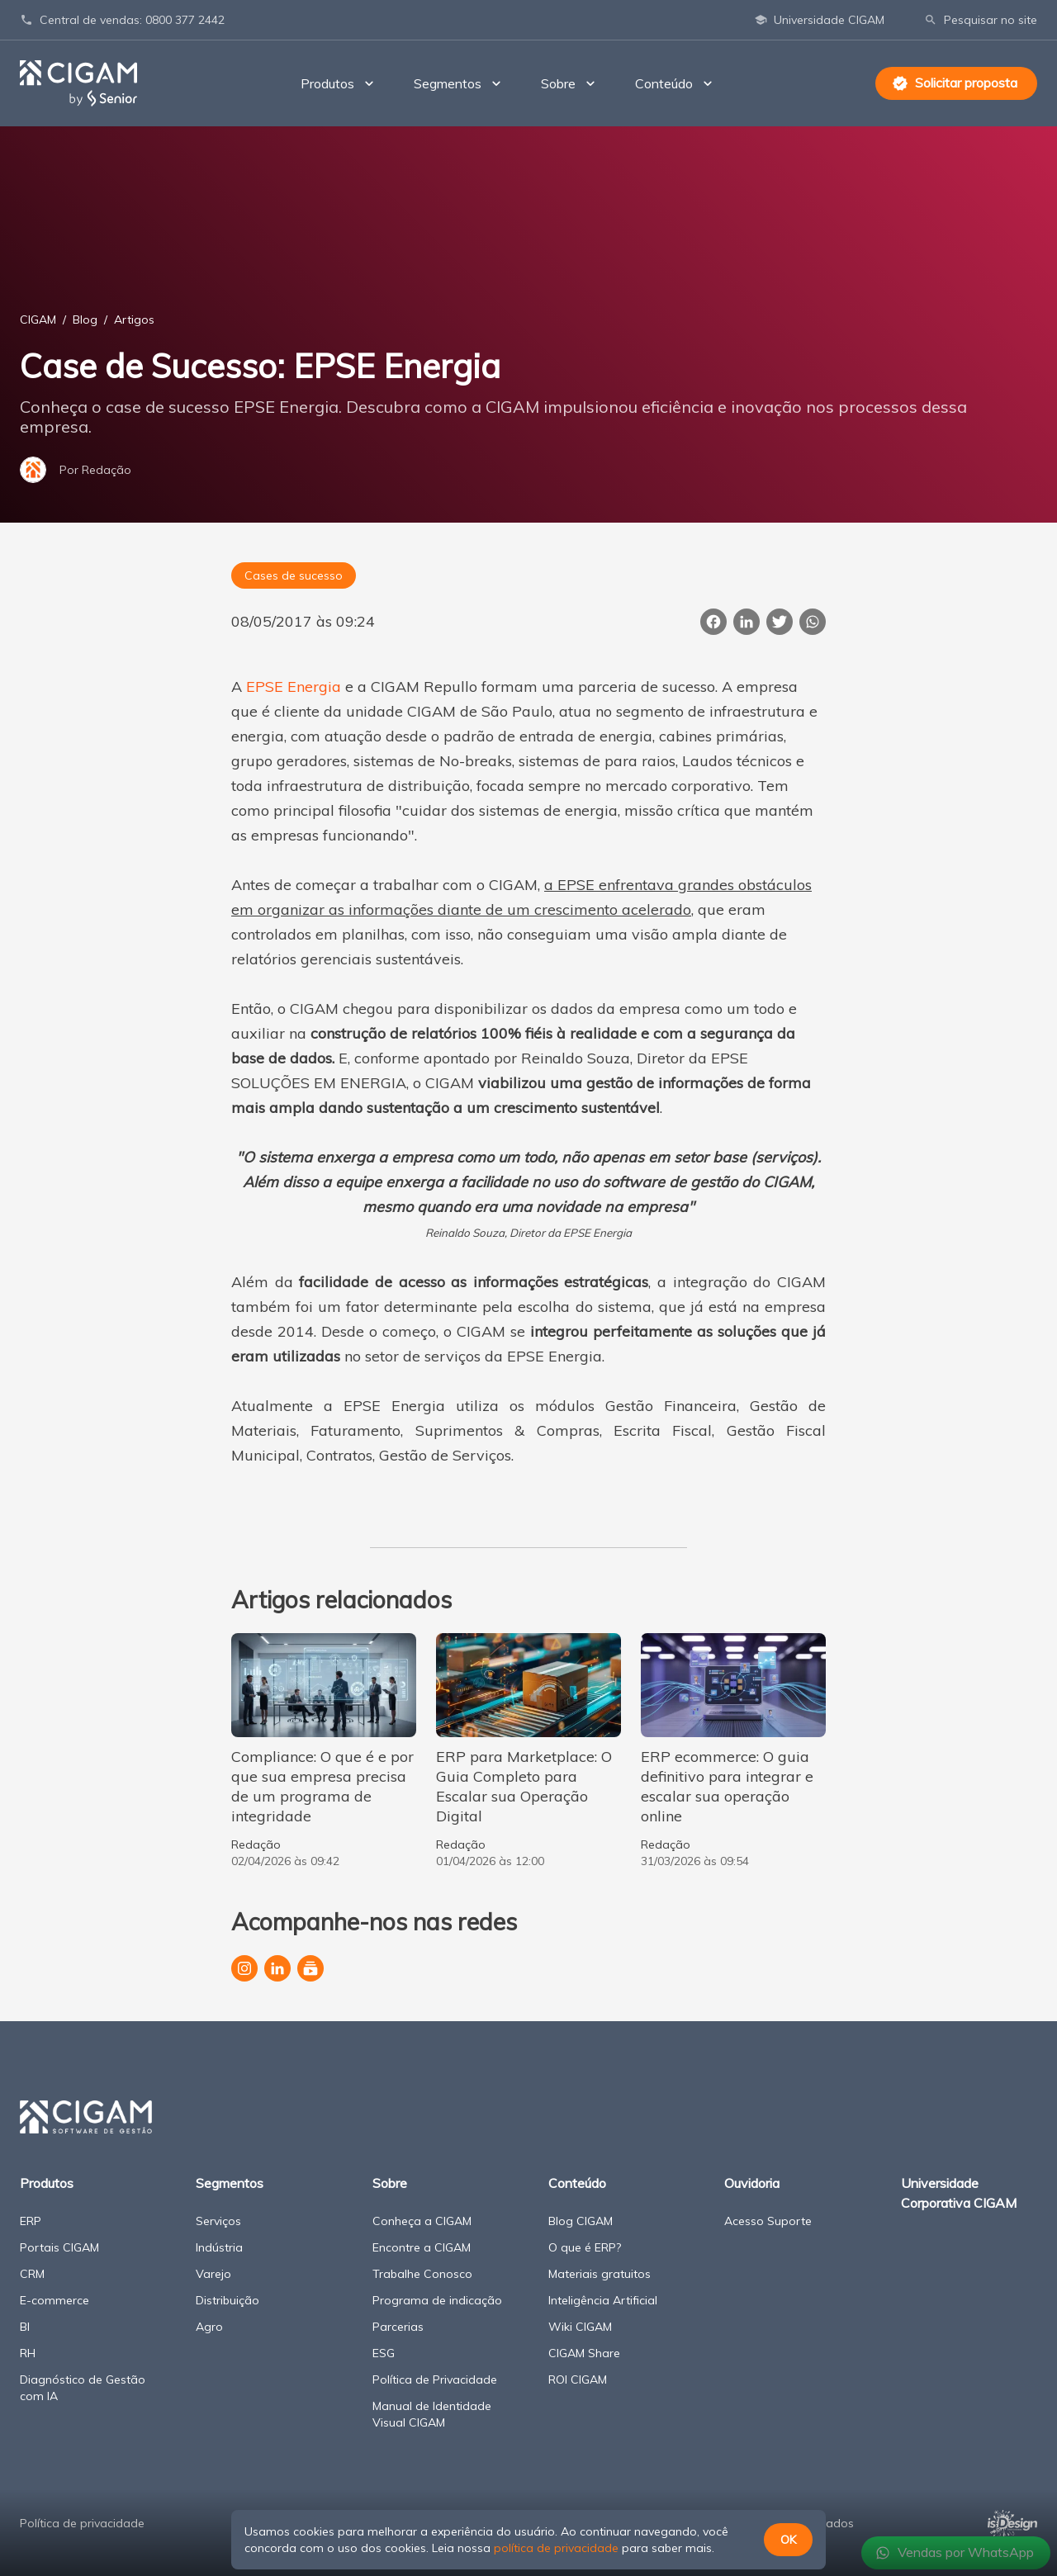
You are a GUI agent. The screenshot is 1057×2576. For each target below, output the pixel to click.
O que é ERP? (584, 2247)
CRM (32, 2273)
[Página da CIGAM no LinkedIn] (277, 1968)
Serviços (218, 2221)
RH (28, 2353)
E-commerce (54, 2300)
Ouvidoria (752, 2183)
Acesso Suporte (768, 2221)
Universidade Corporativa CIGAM (959, 2193)
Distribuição (227, 2300)
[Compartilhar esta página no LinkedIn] (746, 621)
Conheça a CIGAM (422, 2221)
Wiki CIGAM (580, 2326)
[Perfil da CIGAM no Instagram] (244, 1968)
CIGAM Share (584, 2353)
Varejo (213, 2273)
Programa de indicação (437, 2300)
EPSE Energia (293, 686)
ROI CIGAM (577, 2379)
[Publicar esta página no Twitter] (779, 621)
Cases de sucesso (293, 575)
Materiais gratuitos (599, 2273)
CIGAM (38, 319)
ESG (383, 2353)
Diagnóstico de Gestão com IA (82, 2387)
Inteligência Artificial (602, 2300)
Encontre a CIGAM (421, 2247)
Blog (85, 319)
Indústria (219, 2247)
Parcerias (398, 2326)
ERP (30, 2221)
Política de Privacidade (434, 2379)
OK (788, 2539)
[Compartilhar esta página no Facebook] (713, 621)
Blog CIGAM (580, 2221)
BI (25, 2326)
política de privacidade (556, 2547)
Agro (209, 2326)
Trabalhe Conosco (422, 2273)
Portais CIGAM (59, 2247)
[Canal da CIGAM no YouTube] (310, 1968)
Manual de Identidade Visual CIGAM (431, 2414)
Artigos (134, 319)
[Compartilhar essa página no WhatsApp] (812, 621)
